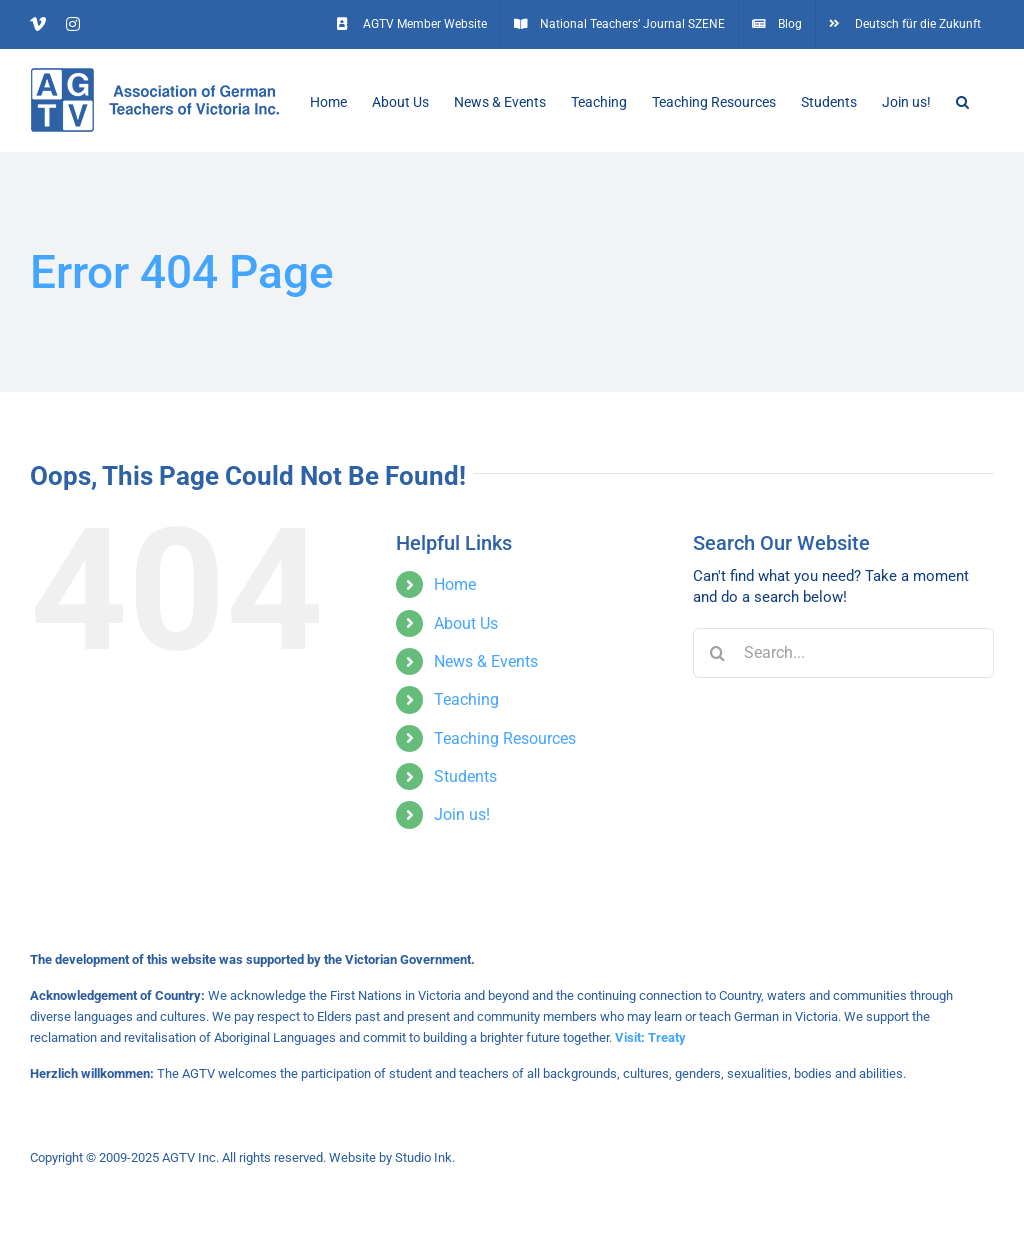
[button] (962, 100)
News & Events (486, 661)
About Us (466, 623)
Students (465, 776)
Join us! (462, 814)
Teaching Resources (505, 738)
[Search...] (843, 653)
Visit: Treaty (650, 1037)
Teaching (466, 699)
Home (455, 584)
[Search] (718, 653)
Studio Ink (423, 1157)
